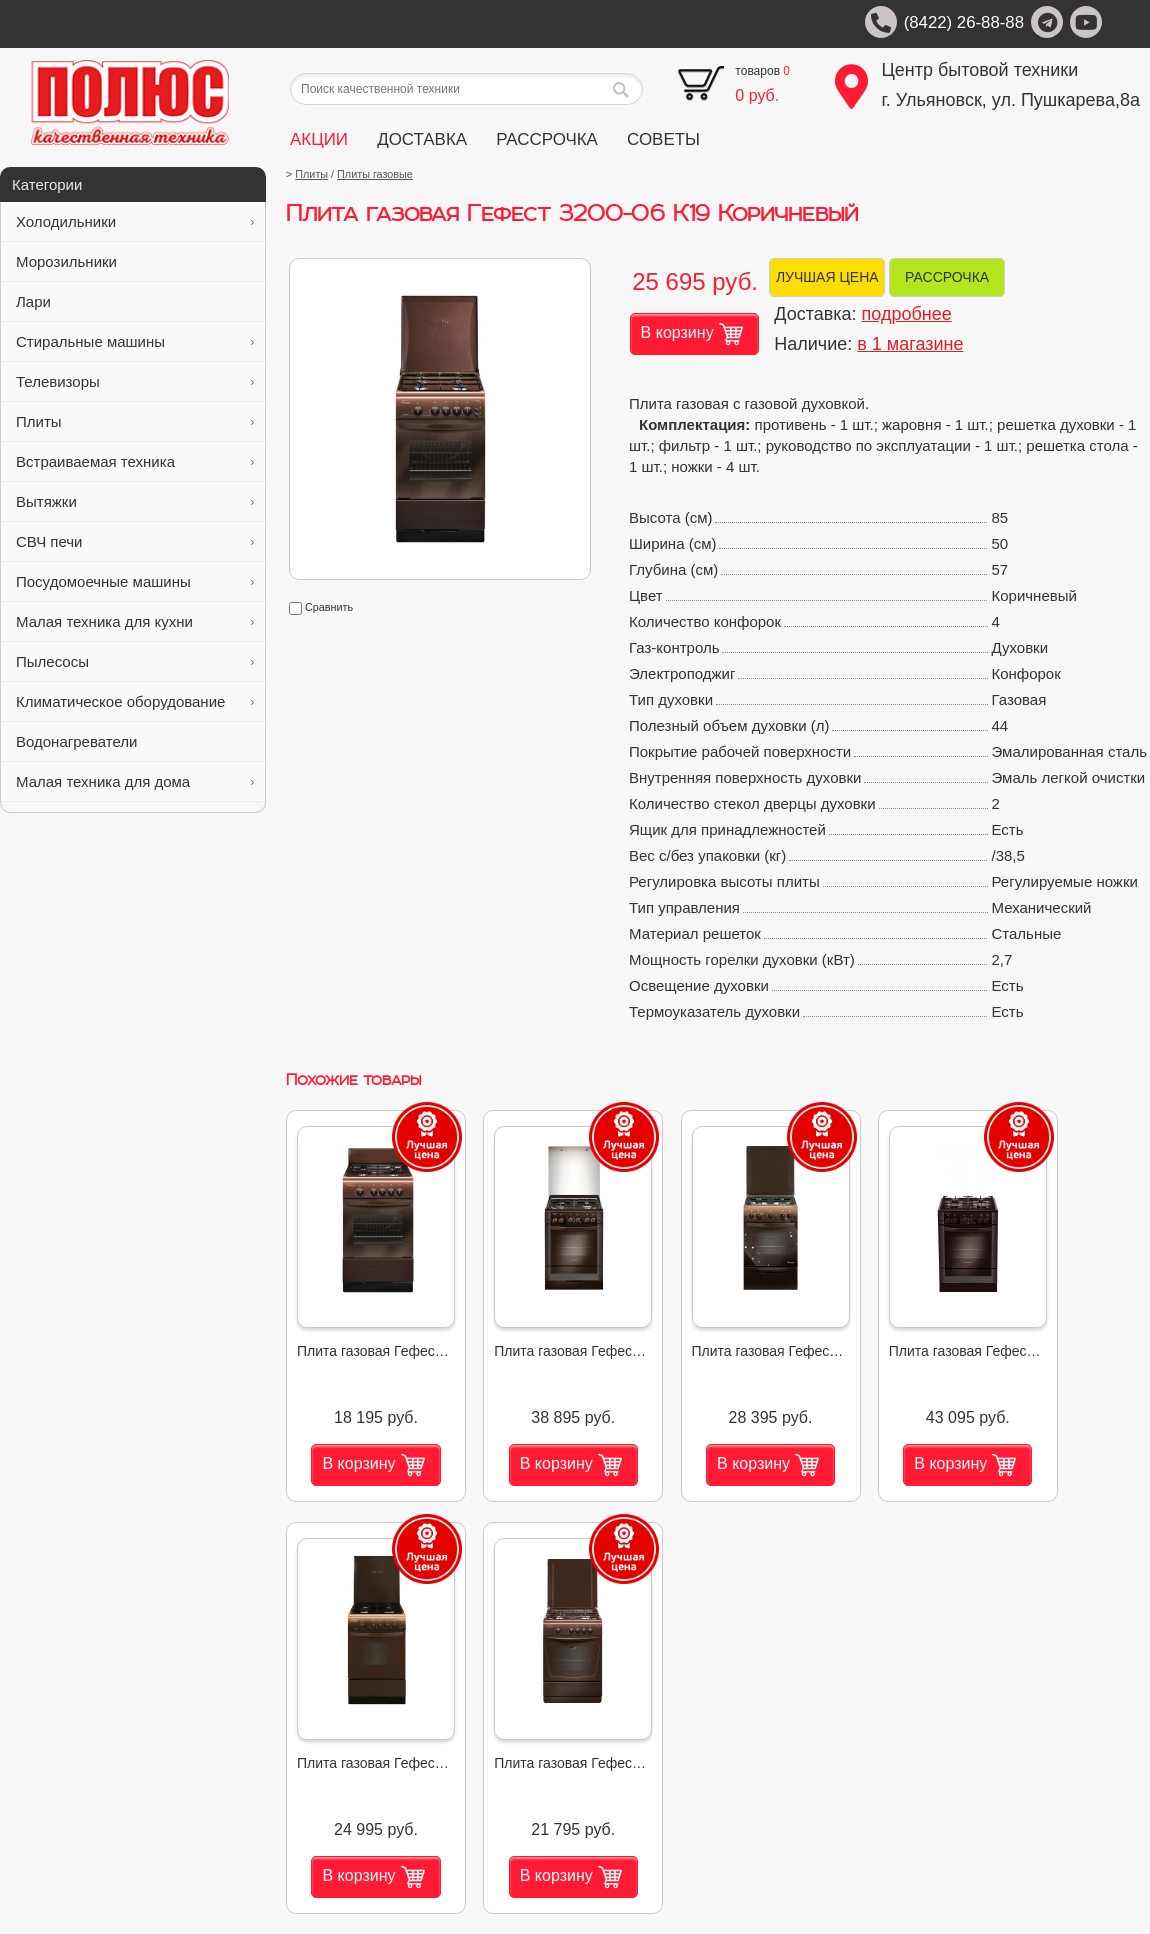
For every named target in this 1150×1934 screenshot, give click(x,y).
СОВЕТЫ (663, 139)
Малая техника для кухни (135, 621)
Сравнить (321, 607)
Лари (135, 301)
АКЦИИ (319, 139)
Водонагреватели (135, 741)
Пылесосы (135, 661)
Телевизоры (135, 381)
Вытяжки (135, 501)
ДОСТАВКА (422, 139)
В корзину (692, 334)
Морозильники (135, 261)
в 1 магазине (910, 344)
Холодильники (135, 221)
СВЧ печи (135, 541)
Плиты (135, 421)
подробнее (907, 314)
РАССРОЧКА (547, 139)
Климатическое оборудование (135, 701)
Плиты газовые (375, 174)
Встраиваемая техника (135, 461)
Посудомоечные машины (135, 581)
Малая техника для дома (135, 781)
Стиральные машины (135, 341)
